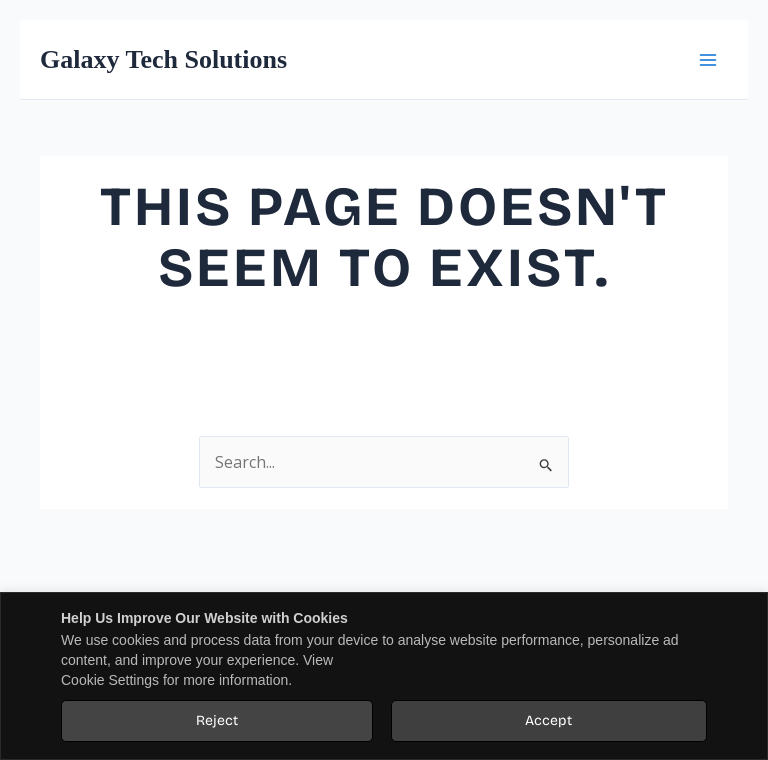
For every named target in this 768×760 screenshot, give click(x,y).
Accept (548, 720)
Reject (217, 720)
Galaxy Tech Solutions (163, 59)
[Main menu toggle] (707, 59)
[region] (384, 676)
